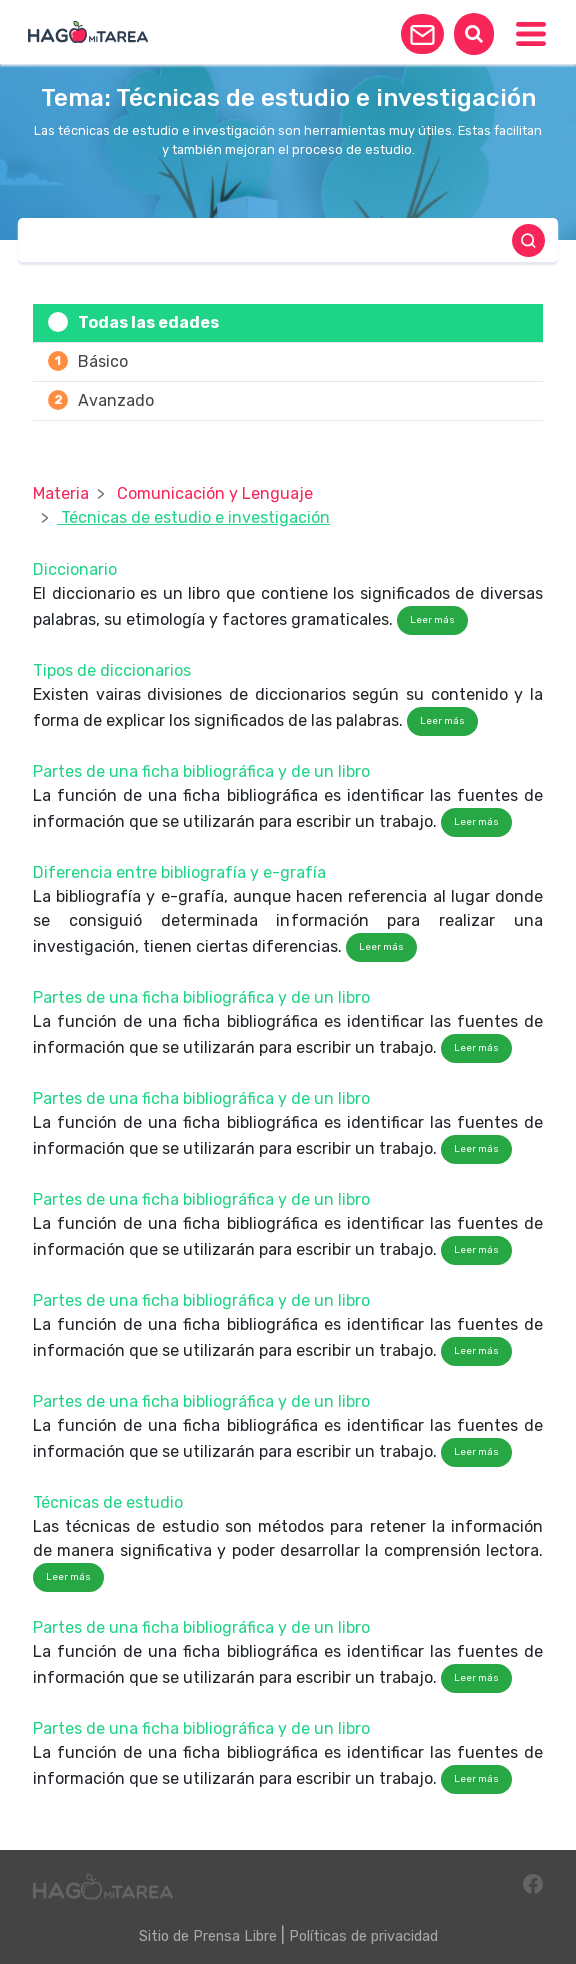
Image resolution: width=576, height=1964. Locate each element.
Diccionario (75, 569)
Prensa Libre (235, 1936)
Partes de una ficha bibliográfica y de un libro (201, 771)
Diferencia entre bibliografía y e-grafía (179, 872)
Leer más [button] (432, 620)
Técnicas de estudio (108, 1502)
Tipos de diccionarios (112, 670)
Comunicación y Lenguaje (215, 493)
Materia (61, 493)
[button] (422, 34)
